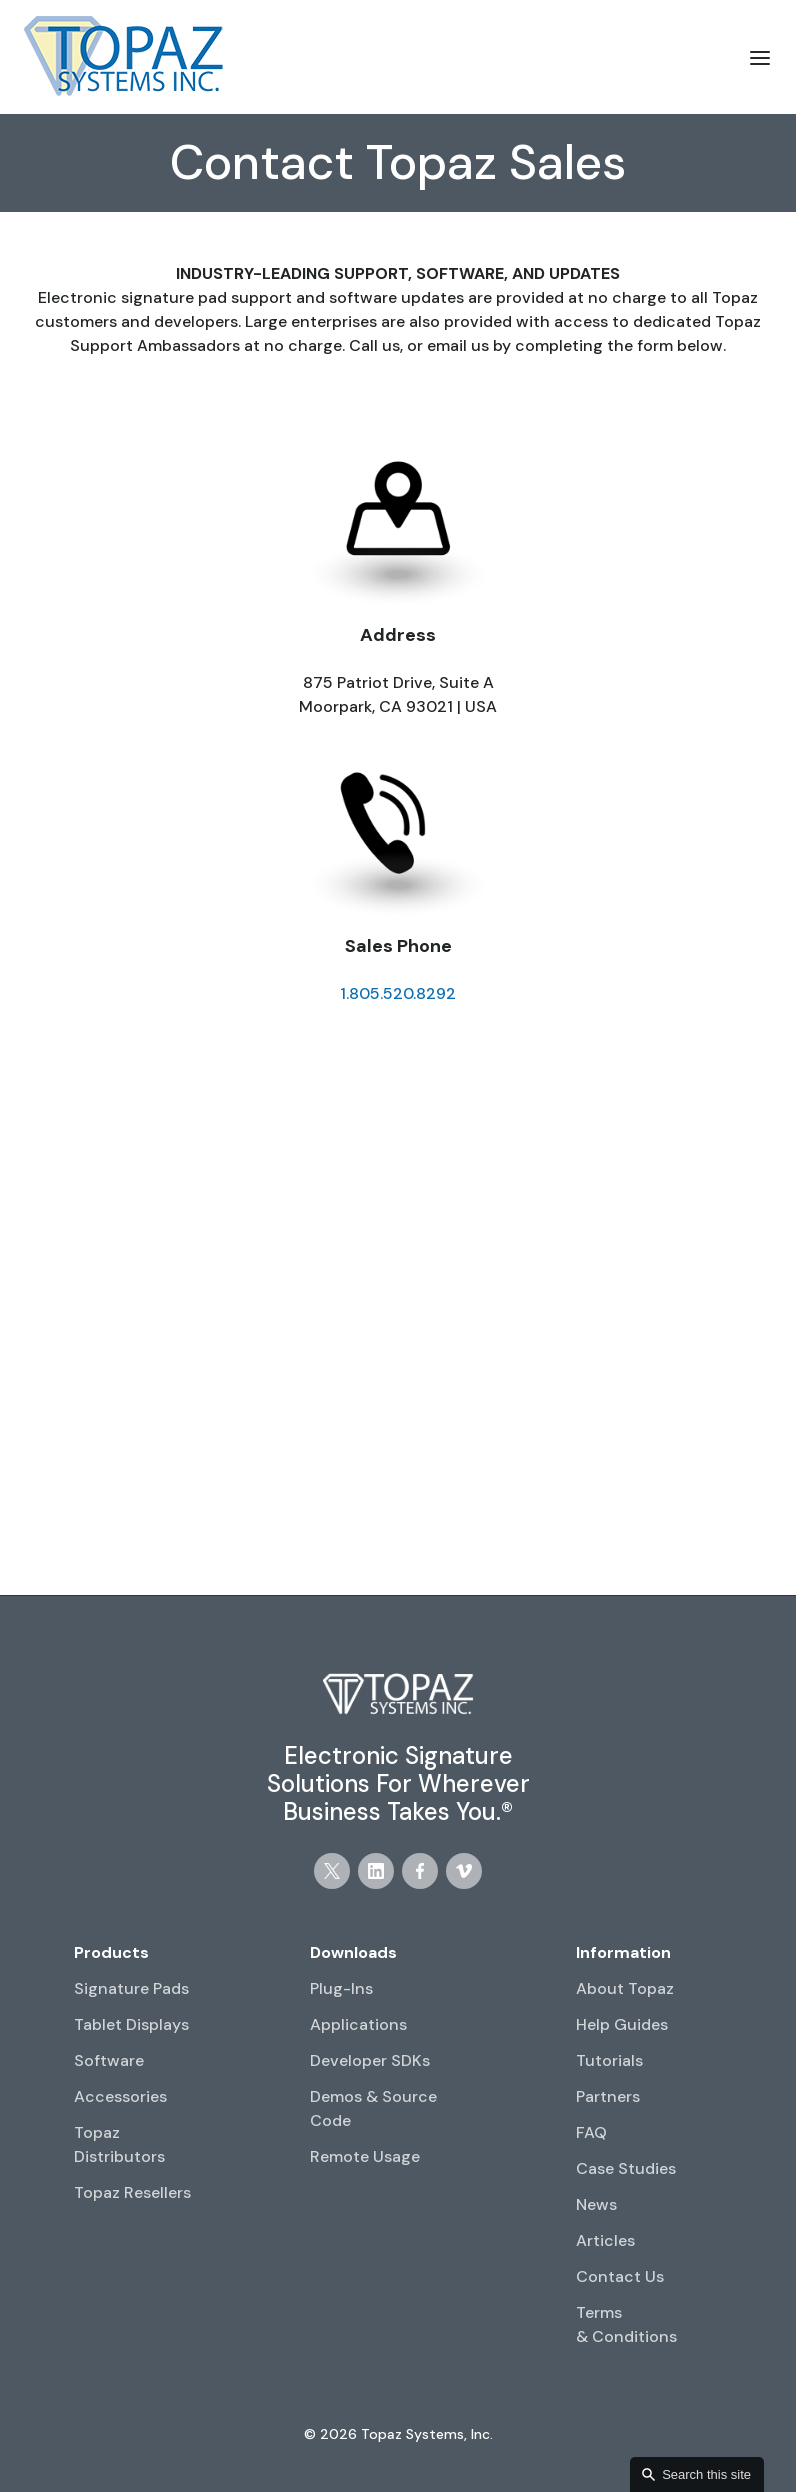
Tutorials (609, 2060)
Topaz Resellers (132, 2192)
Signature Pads (131, 1988)
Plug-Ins (341, 1988)
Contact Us (620, 2276)
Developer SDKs (370, 2060)
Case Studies (626, 2168)
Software (109, 2060)
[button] (760, 57)
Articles (605, 2240)
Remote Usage (365, 2156)
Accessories (120, 2096)
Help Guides (622, 2024)
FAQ (591, 2132)
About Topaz (625, 1988)
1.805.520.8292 (398, 993)
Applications (358, 2024)
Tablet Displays (131, 2024)
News (596, 2204)
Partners (608, 2096)
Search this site (706, 2474)
